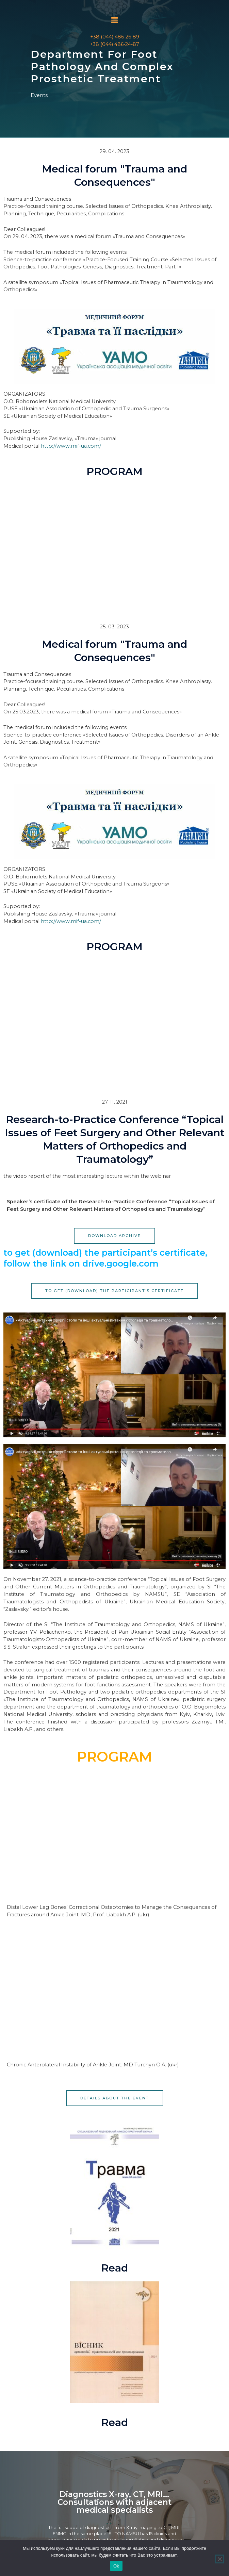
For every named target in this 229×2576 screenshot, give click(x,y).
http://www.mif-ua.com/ (71, 446)
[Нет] (219, 2559)
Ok (116, 2566)
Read (114, 2268)
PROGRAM (114, 471)
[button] (114, 20)
